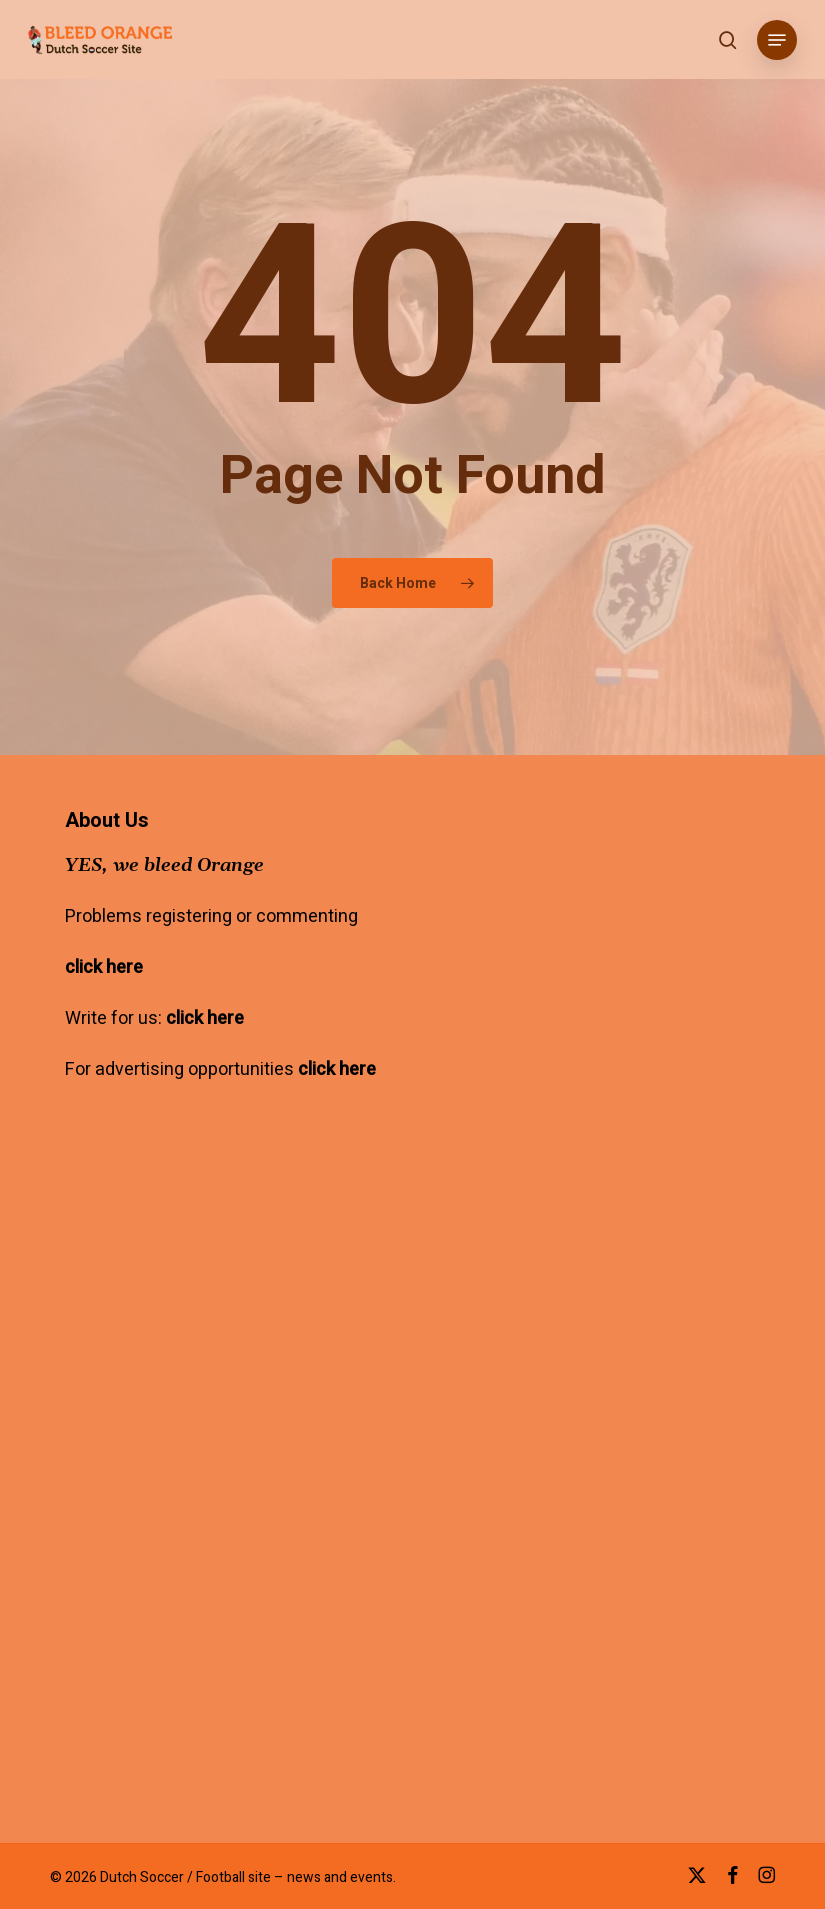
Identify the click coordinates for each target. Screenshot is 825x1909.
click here (104, 967)
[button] (777, 40)
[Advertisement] (233, 1352)
